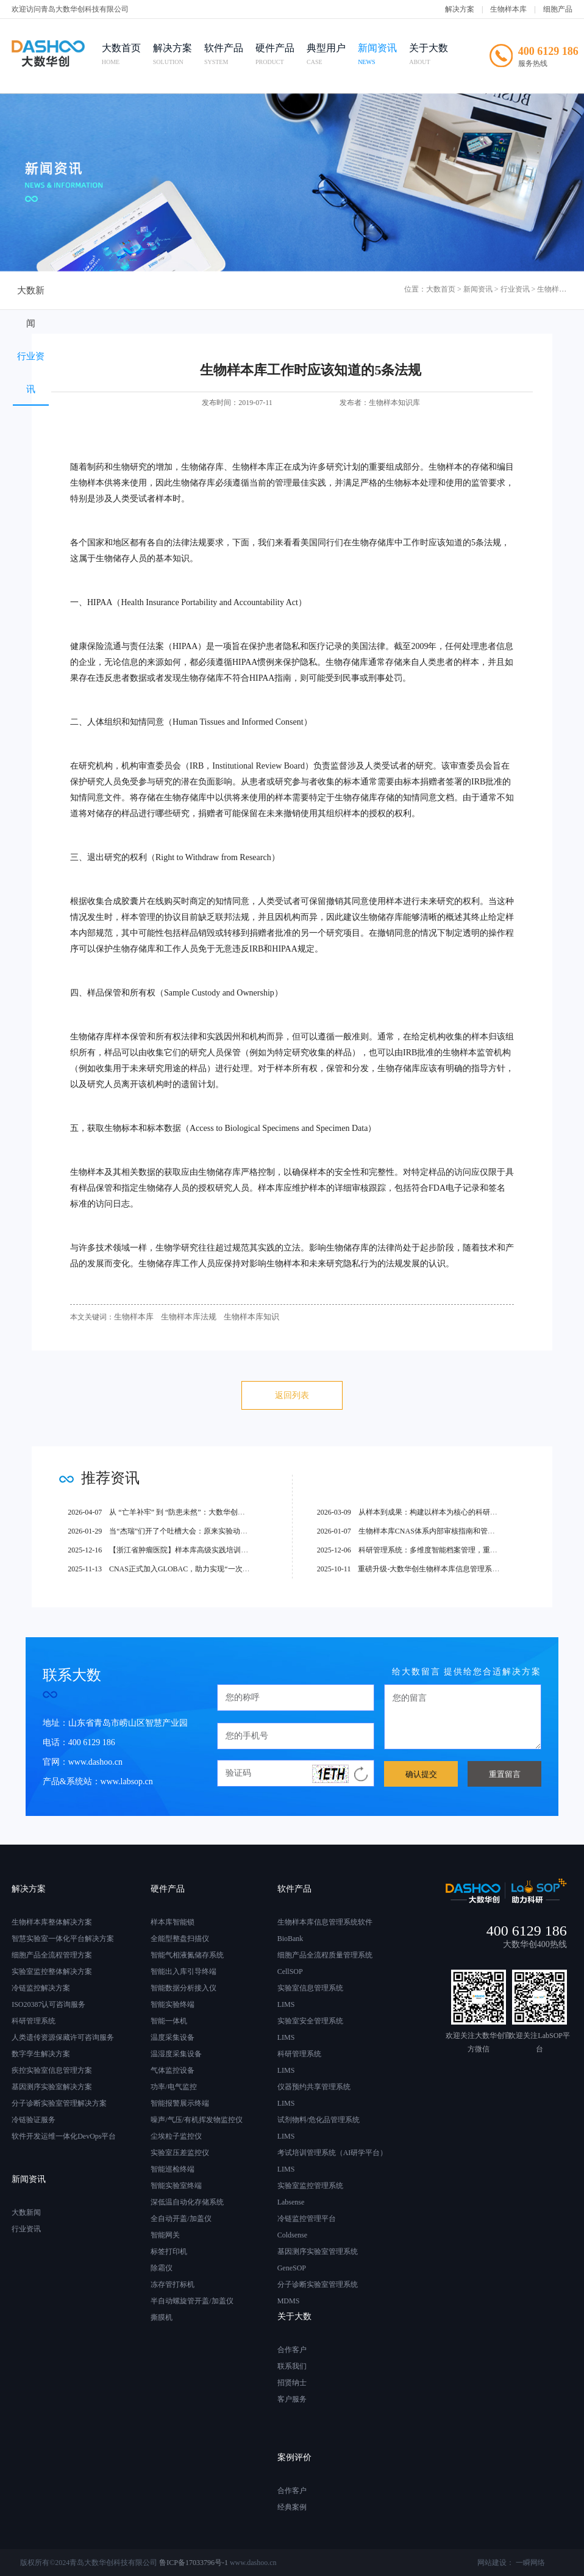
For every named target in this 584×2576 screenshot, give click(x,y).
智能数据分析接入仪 (183, 1988)
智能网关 (165, 2235)
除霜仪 (162, 2268)
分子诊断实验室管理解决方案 (59, 2103)
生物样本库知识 (242, 1317)
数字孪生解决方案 (41, 2054)
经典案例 (292, 2507)
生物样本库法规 (183, 1317)
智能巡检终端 (172, 2169)
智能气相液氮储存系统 (187, 1955)
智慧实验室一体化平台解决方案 (63, 1938)
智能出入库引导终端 (183, 1971)
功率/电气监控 (173, 2087)
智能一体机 (169, 2021)
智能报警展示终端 (180, 2103)
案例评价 (294, 2457)
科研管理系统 (33, 2021)
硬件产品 (281, 55)
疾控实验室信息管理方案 (52, 2070)
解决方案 (459, 9)
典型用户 (332, 55)
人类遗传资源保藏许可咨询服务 (63, 2037)
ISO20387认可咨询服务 (48, 2004)
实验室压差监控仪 (180, 2152)
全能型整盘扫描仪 (180, 1938)
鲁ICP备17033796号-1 (193, 2562)
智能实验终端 (172, 2004)
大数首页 (127, 55)
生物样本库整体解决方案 (52, 1922)
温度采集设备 (172, 2037)
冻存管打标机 (172, 2284)
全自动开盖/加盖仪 (181, 2218)
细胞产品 (557, 9)
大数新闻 (48, 291)
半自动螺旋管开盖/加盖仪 (192, 2301)
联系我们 (292, 2366)
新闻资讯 (383, 55)
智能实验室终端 (176, 2185)
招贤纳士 (292, 2382)
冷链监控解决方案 (41, 1988)
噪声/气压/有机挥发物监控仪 (197, 2119)
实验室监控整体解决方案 (52, 1971)
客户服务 (292, 2399)
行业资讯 (129, 291)
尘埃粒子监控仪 (176, 2136)
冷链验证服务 (33, 2119)
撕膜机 (162, 2317)
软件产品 (229, 55)
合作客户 (292, 2349)
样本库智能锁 (172, 1922)
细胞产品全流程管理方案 (52, 1955)
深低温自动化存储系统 (187, 2202)
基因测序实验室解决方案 (52, 2087)
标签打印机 (169, 2251)
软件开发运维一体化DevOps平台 (64, 2136)
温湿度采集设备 (176, 2054)
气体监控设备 (172, 2070)
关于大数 (434, 55)
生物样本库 (508, 9)
